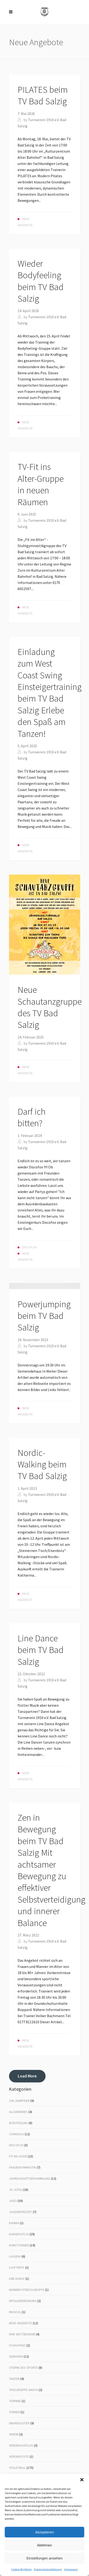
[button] (82, 2479)
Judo (13, 2201)
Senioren (16, 2356)
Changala (16, 2134)
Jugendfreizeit (20, 2212)
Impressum (71, 2569)
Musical (15, 2312)
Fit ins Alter (18, 2156)
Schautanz (17, 2345)
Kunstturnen (19, 2245)
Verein (14, 2434)
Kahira (14, 2223)
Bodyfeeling (18, 2123)
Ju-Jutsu (15, 2189)
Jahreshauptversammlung (29, 2178)
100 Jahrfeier (19, 2101)
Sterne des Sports (23, 2367)
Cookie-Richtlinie (21, 2569)
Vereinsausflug (21, 2445)
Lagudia (15, 2256)
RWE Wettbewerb (22, 2334)
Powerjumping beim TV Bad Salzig (44, 1316)
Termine (15, 2401)
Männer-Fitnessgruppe (26, 2290)
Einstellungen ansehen (45, 2558)
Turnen (14, 2412)
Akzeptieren (44, 2532)
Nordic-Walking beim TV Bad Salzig (42, 1464)
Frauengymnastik (22, 2167)
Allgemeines (18, 2112)
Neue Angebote (20, 2323)
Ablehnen (44, 2545)
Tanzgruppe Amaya (23, 2390)
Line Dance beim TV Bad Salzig (41, 1650)
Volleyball (17, 2468)
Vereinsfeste (19, 2456)
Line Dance (17, 2278)
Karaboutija (19, 2234)
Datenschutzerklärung (48, 2569)
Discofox (16, 2145)
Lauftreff (16, 2267)
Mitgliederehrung (23, 2301)
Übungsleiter (19, 2423)
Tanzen (14, 2379)
